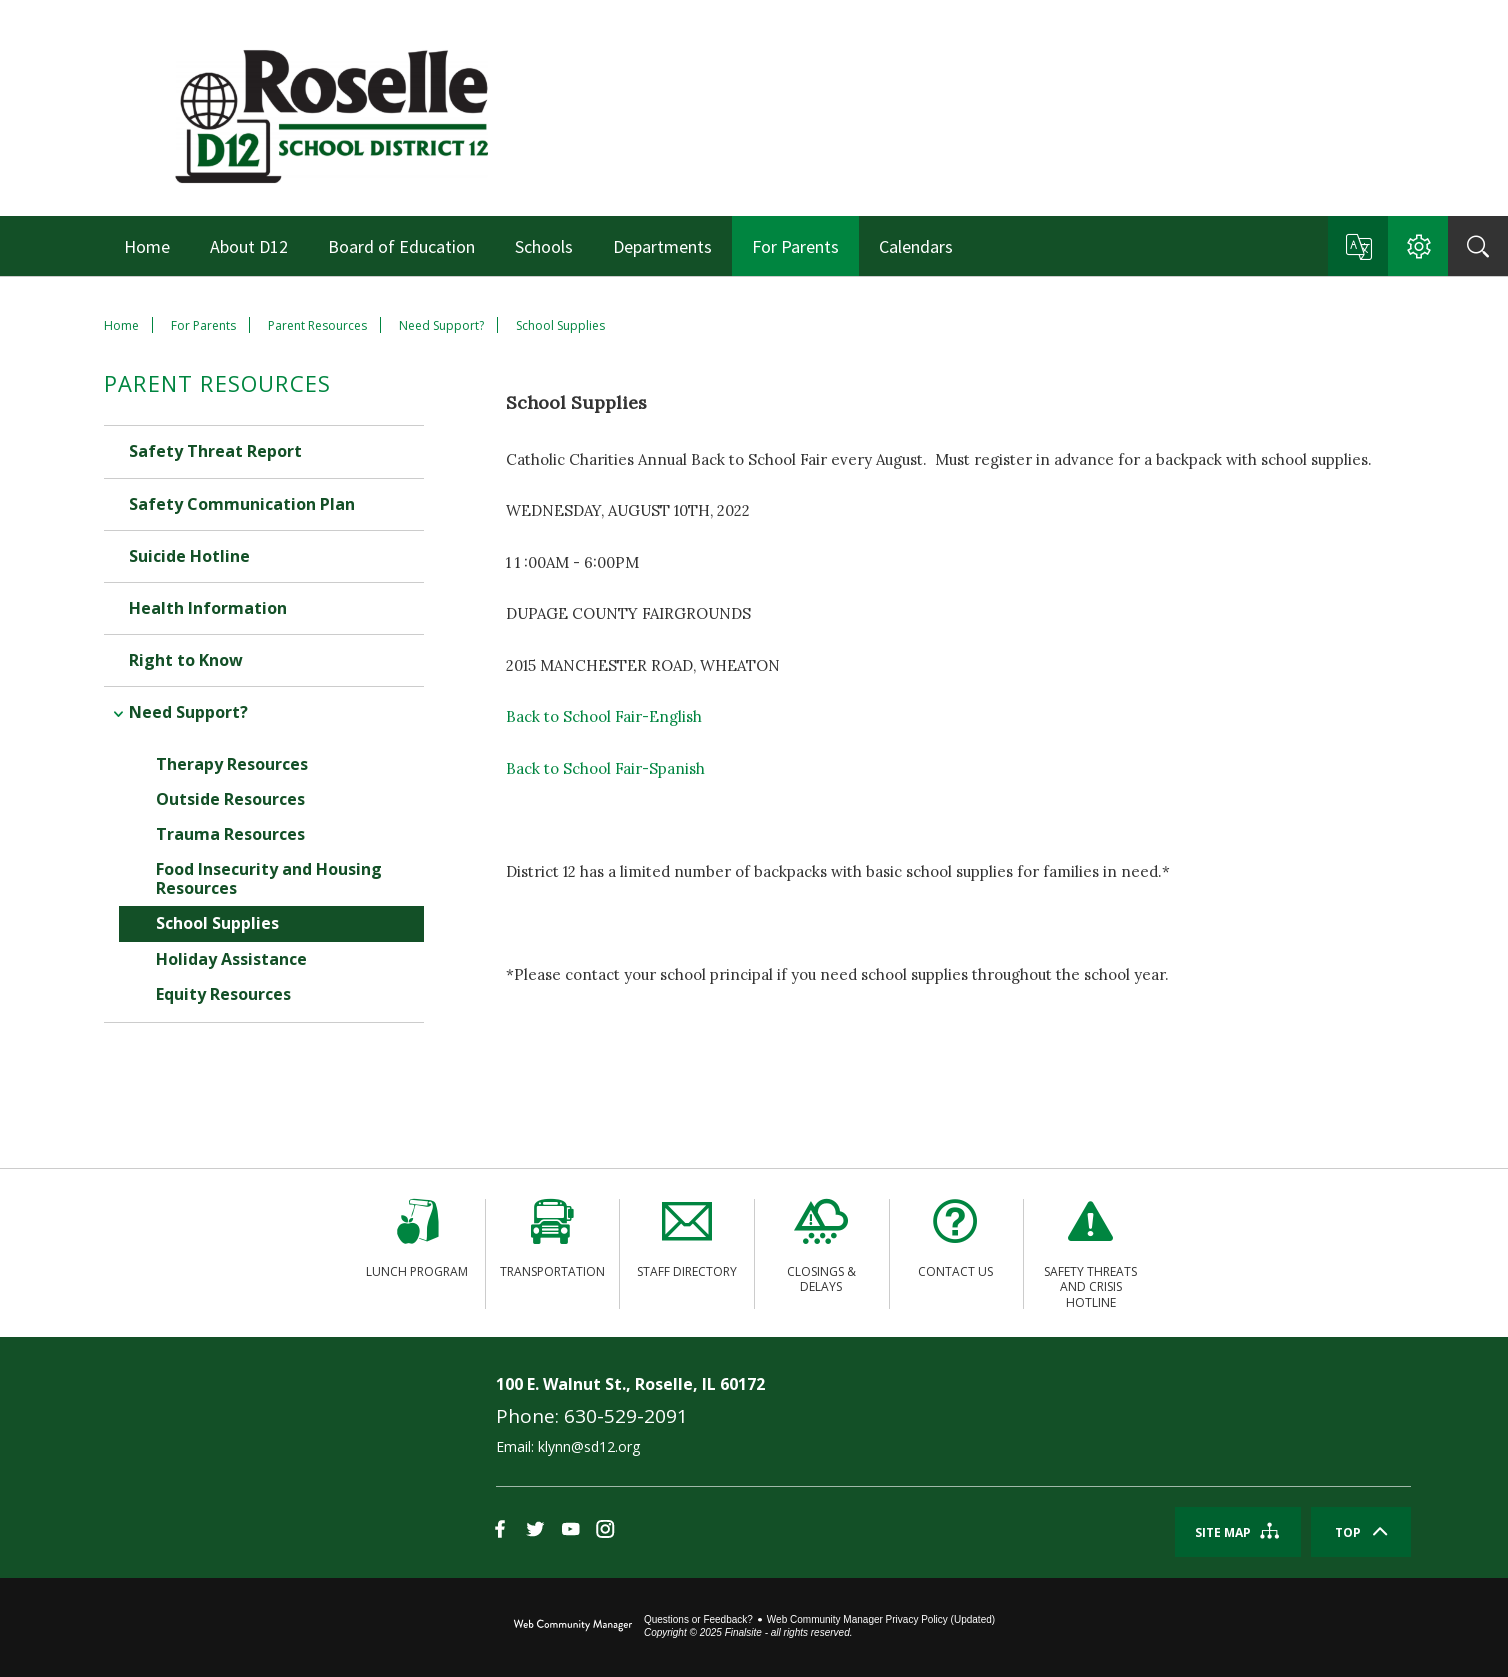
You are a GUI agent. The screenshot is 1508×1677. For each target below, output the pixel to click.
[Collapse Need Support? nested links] (116, 697)
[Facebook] (500, 1529)
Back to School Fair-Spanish (605, 768)
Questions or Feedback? (698, 1619)
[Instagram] (605, 1529)
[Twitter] (535, 1529)
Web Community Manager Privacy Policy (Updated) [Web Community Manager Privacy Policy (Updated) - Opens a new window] (881, 1619)
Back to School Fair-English (604, 716)
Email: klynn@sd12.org (568, 1446)
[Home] (147, 246)
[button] (1358, 247)
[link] (214, 1457)
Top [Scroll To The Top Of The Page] (1348, 1532)
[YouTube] (570, 1529)
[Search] (1478, 246)
